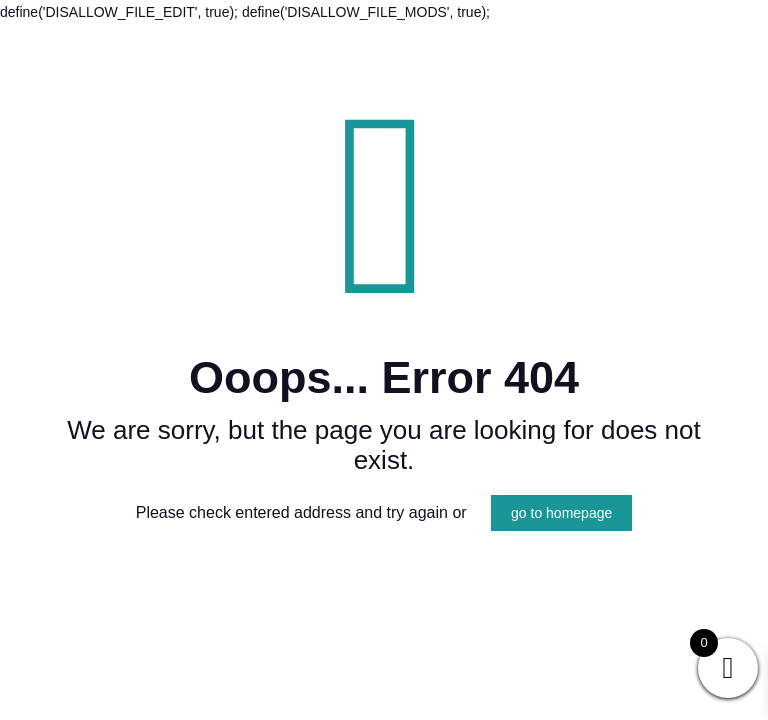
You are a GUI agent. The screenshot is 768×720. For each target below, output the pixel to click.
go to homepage (561, 513)
